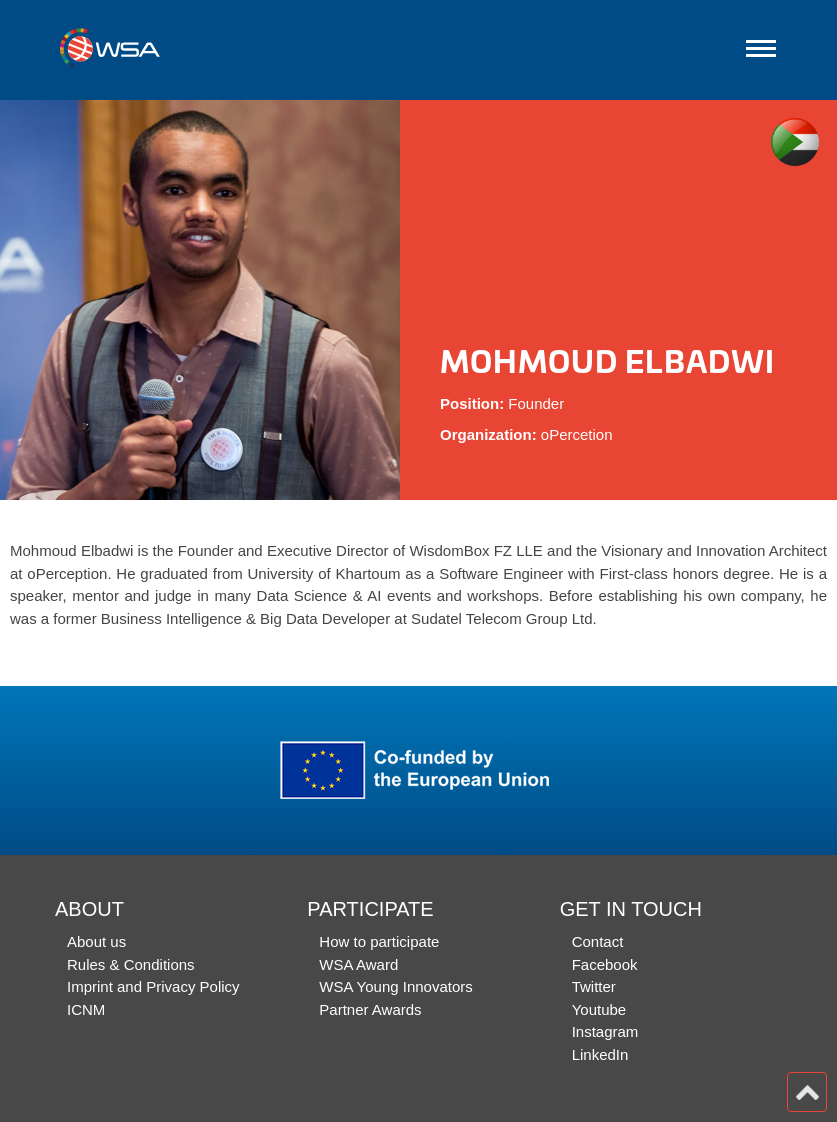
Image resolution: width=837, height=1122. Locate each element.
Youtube (599, 1009)
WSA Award (358, 964)
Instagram (605, 1031)
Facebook (605, 964)
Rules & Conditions (131, 964)
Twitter (594, 986)
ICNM (86, 1009)
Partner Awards (370, 1009)
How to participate (379, 941)
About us (96, 941)
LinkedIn (600, 1054)
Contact (598, 941)
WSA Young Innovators (395, 986)
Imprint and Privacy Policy (153, 986)
